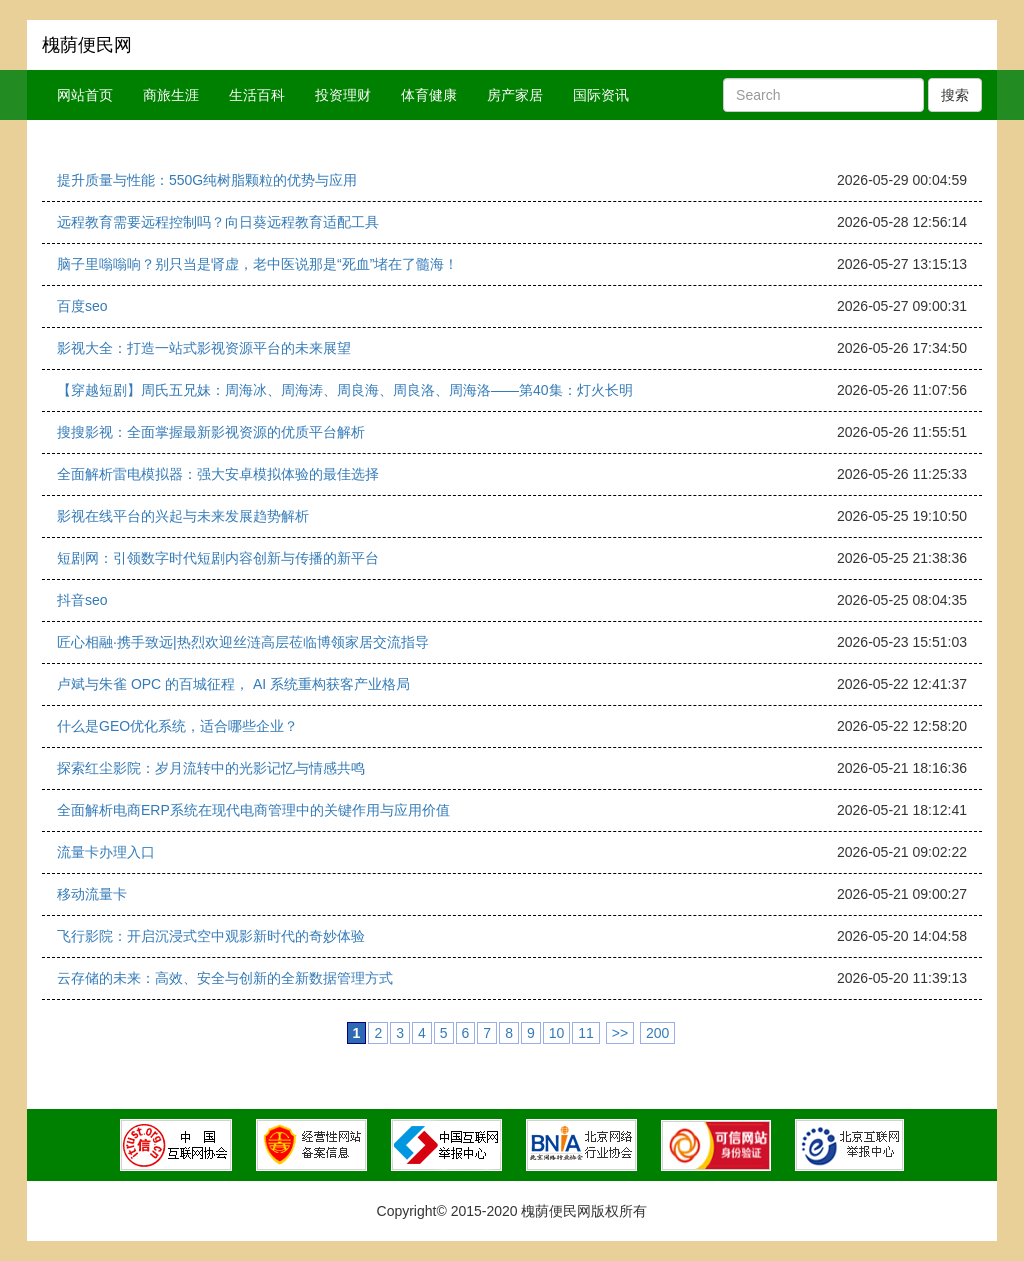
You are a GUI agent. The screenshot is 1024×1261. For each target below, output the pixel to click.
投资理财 (343, 95)
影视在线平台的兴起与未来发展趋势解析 (183, 516)
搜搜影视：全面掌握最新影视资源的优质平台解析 (211, 432)
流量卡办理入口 (106, 852)
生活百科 (257, 95)
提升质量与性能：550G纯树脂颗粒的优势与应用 (207, 180)
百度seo (82, 306)
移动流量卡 (92, 894)
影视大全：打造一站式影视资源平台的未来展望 (204, 348)
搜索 (955, 95)
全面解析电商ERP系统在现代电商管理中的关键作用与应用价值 (253, 810)
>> (620, 1033)
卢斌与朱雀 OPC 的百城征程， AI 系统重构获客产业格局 (233, 684)
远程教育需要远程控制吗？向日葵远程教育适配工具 (218, 222)
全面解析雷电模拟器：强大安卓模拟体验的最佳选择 (218, 474)
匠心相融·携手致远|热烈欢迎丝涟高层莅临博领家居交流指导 (243, 642)
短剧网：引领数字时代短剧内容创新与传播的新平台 (218, 558)
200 (657, 1033)
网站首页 (85, 95)
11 (586, 1033)
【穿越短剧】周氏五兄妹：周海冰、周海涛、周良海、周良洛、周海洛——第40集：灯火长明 (345, 390)
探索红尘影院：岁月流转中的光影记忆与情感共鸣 (211, 768)
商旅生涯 (171, 95)
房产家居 (515, 95)
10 (557, 1033)
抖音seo (82, 600)
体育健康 (429, 95)
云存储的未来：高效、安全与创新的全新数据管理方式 (225, 978)
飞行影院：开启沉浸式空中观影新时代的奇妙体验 (211, 936)
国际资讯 (601, 95)
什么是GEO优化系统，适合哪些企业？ (177, 726)
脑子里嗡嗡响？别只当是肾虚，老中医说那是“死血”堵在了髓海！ (257, 264)
